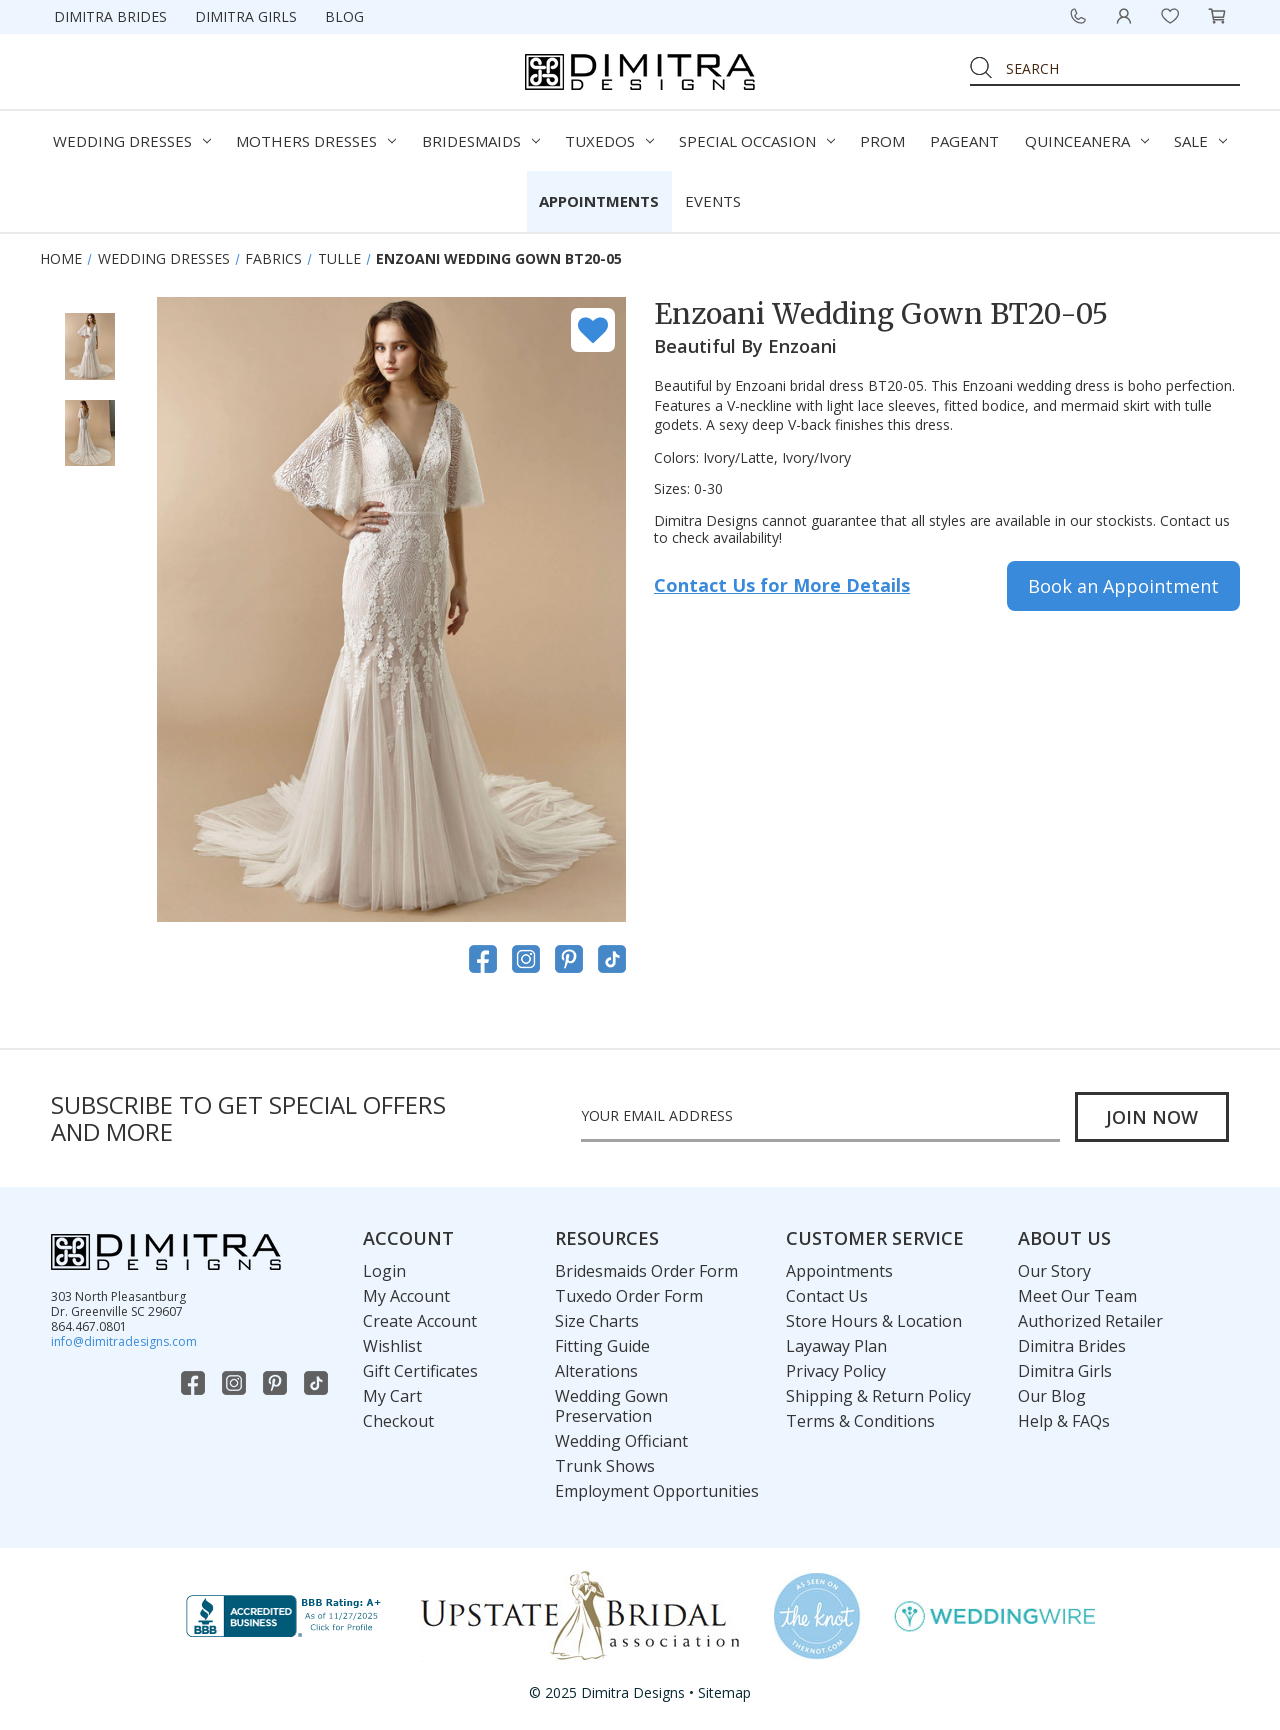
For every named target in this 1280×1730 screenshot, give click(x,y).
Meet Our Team (1077, 1296)
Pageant (964, 141)
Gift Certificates (420, 1371)
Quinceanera (1087, 141)
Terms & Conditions (860, 1421)
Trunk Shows (605, 1466)
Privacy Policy (836, 1371)
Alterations (596, 1371)
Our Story (1054, 1271)
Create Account (420, 1321)
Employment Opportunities (657, 1491)
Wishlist (392, 1346)
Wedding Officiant (621, 1441)
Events (713, 201)
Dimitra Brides (110, 16)
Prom (882, 141)
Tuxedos (609, 141)
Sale (1200, 141)
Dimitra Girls (246, 16)
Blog (344, 16)
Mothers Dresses (316, 141)
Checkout (398, 1421)
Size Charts (597, 1321)
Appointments (599, 201)
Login (384, 1271)
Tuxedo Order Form (629, 1296)
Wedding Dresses (132, 141)
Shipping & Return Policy (878, 1396)
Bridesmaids (481, 141)
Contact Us (827, 1296)
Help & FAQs (1064, 1421)
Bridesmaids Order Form (646, 1271)
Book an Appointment (1123, 586)
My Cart (392, 1396)
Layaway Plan (836, 1346)
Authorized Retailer (1090, 1321)
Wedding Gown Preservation (611, 1406)
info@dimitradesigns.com (124, 1341)
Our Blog (1052, 1396)
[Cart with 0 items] (1217, 16)
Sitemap (724, 1692)
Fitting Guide (602, 1346)
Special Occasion (757, 141)
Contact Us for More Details (782, 585)
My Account (406, 1296)
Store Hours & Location (874, 1321)
